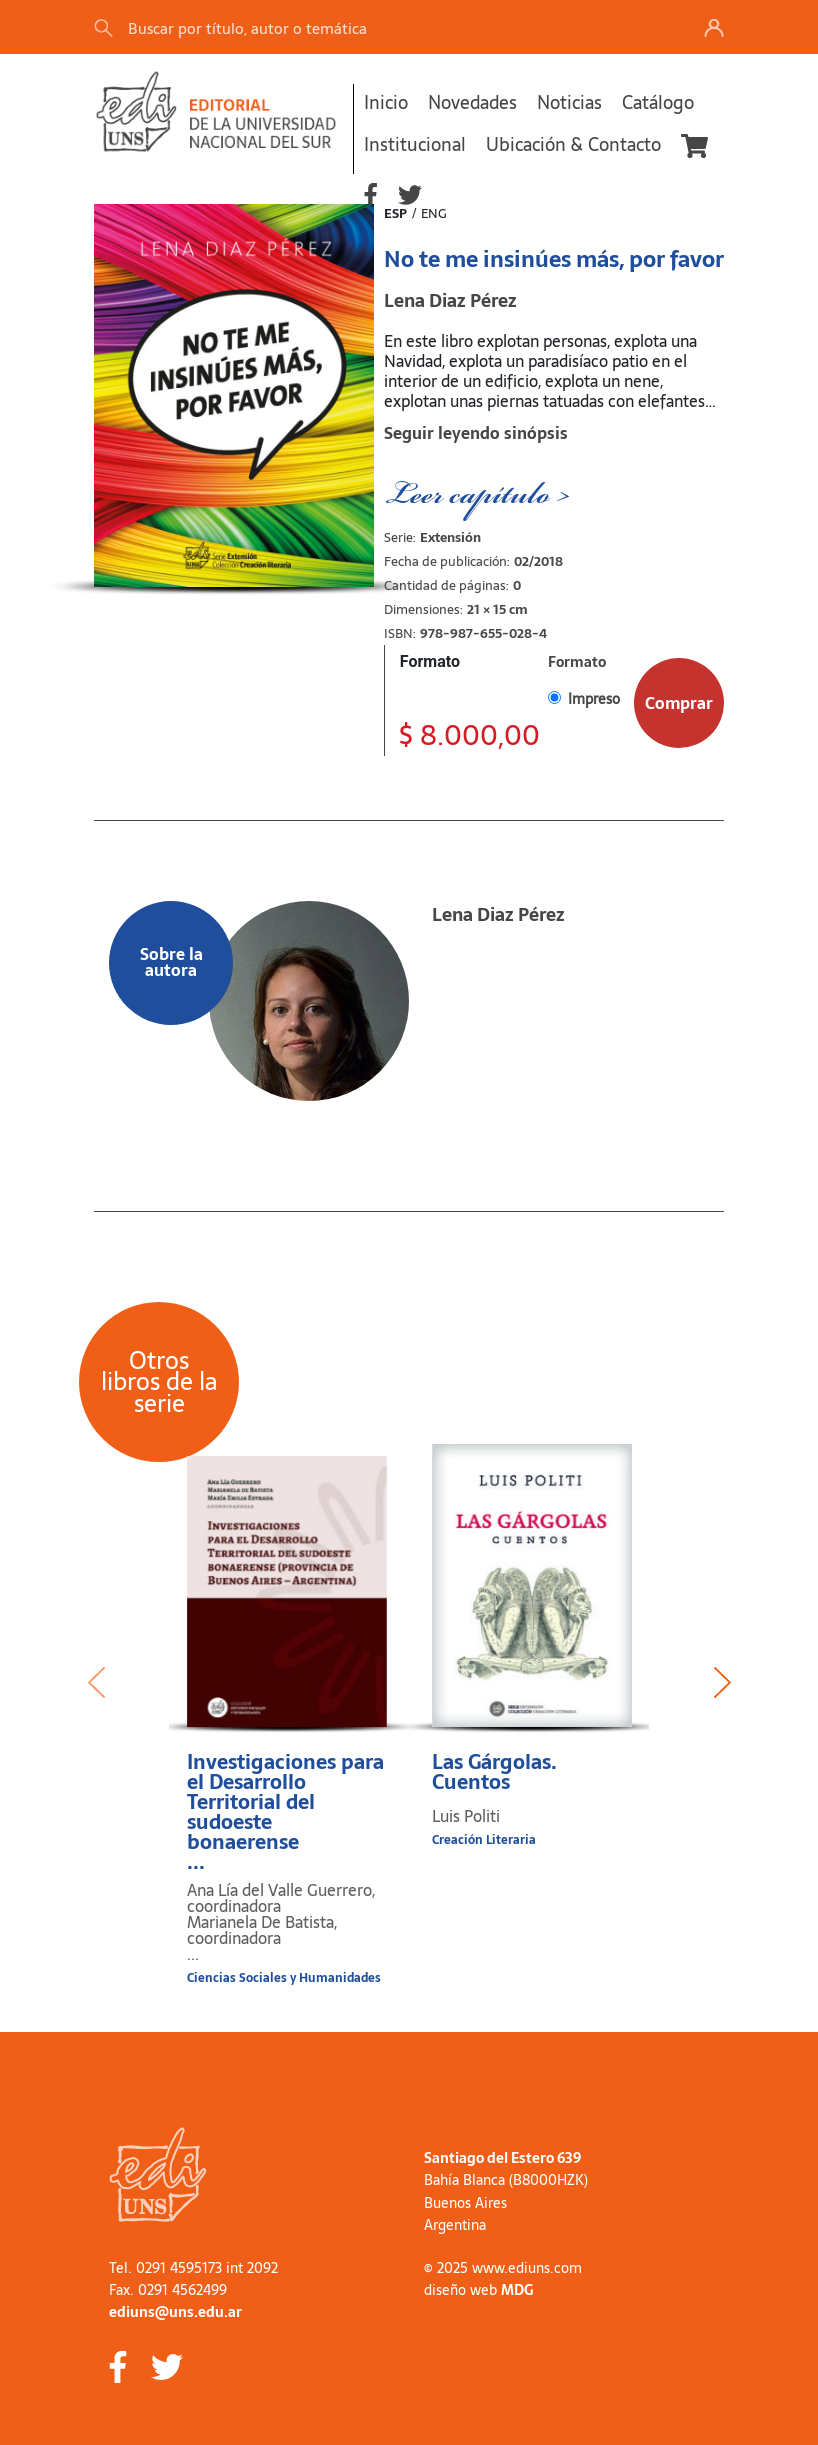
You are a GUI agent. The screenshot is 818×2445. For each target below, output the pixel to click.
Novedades (472, 102)
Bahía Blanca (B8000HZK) (506, 2180)
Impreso (594, 699)
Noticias (569, 102)
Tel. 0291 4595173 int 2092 (193, 2268)
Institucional (415, 144)
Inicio (386, 102)
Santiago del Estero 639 (502, 2158)
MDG (517, 2290)
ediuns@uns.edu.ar (175, 2312)
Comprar (679, 703)
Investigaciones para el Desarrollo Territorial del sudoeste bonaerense (287, 1812)
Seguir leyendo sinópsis (476, 433)
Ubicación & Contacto (573, 144)
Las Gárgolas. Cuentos (494, 1772)
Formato (430, 661)
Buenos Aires (465, 2203)
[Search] (373, 27)
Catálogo (658, 102)
